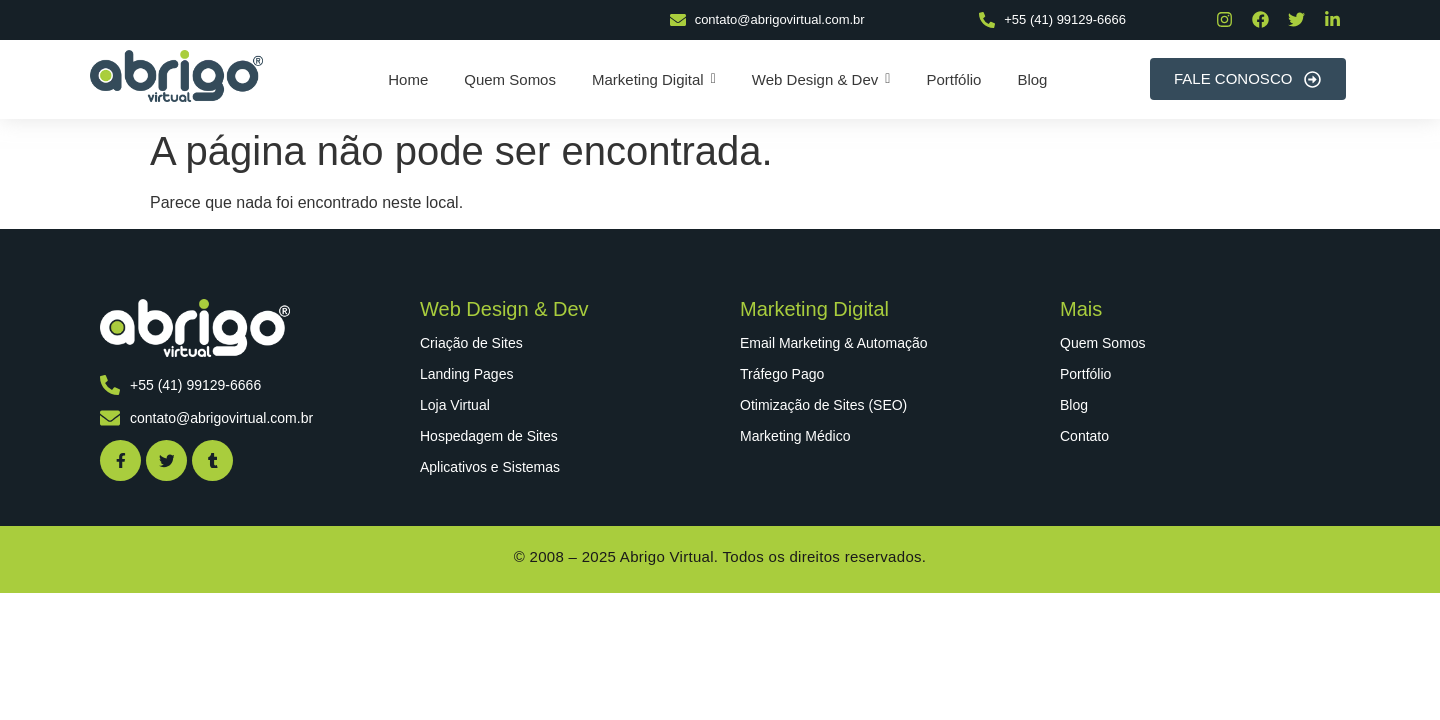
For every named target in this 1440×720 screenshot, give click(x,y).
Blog (1074, 405)
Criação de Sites (471, 343)
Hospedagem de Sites (489, 436)
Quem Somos (1103, 343)
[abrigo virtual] (176, 76)
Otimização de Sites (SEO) (823, 405)
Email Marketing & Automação (834, 343)
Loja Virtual (455, 405)
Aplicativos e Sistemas (490, 467)
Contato (1084, 436)
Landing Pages (466, 374)
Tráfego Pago (782, 374)
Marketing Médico (795, 436)
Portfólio (1085, 374)
